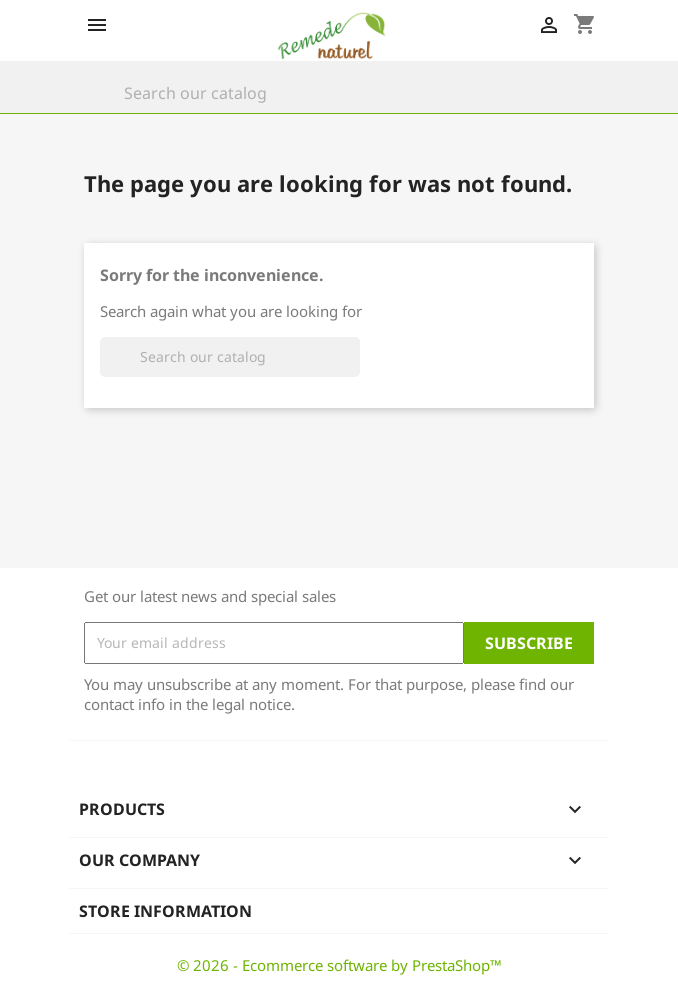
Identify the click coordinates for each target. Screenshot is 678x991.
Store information (165, 911)
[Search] (339, 93)
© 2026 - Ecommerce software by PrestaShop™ (339, 965)
